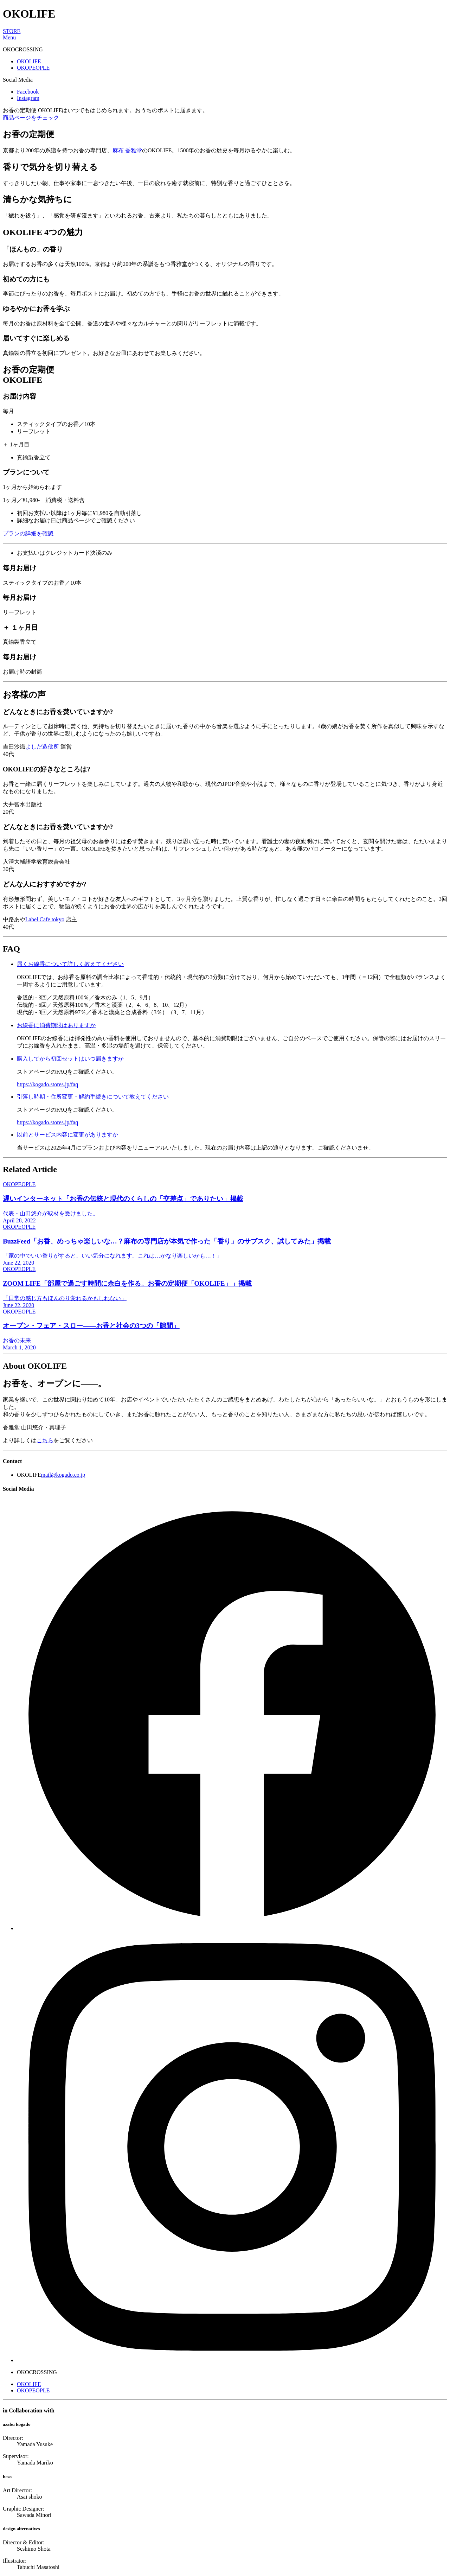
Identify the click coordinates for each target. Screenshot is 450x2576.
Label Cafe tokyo (44, 919)
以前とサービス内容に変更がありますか (67, 1135)
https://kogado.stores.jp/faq (47, 1084)
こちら (45, 1440)
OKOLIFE (29, 61)
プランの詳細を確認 (28, 533)
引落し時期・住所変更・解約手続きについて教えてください (93, 1097)
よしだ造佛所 (42, 747)
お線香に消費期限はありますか (56, 1025)
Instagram (28, 98)
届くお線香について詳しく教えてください (70, 964)
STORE (11, 31)
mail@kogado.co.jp (63, 1475)
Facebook (28, 92)
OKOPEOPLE (33, 68)
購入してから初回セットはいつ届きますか (70, 1059)
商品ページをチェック (31, 118)
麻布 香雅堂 (127, 150)
